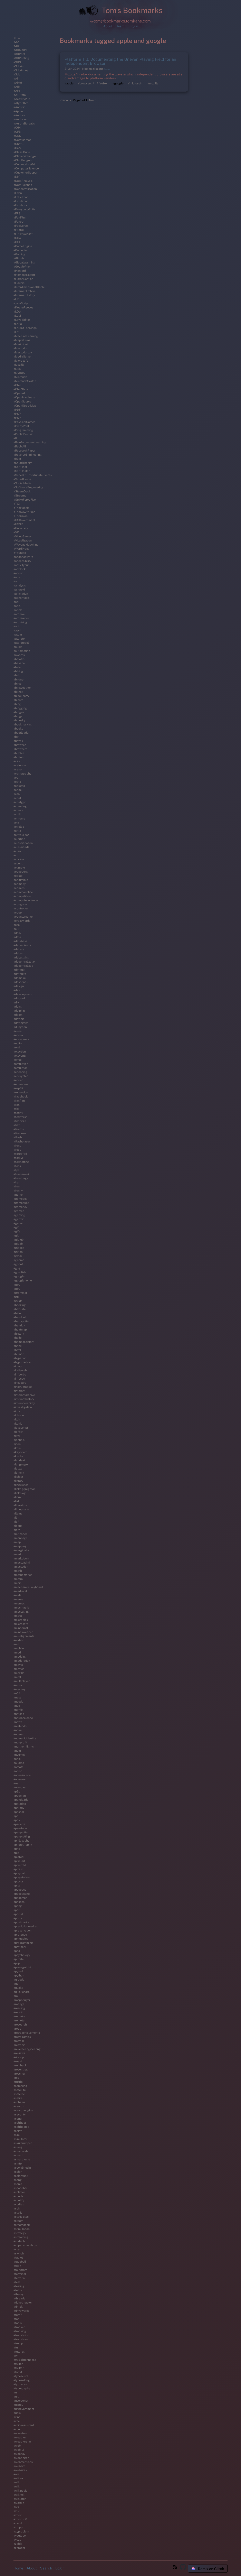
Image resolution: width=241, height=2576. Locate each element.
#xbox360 (20, 2519)
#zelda (17, 2543)
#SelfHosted (21, 471)
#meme (18, 1599)
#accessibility (22, 561)
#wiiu (16, 2482)
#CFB (17, 131)
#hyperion (19, 1358)
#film (16, 1125)
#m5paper (20, 1534)
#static (17, 2212)
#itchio (17, 1423)
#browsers (85, 83)
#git (16, 1235)
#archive (19, 614)
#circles (18, 826)
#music (18, 1685)
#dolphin (19, 1010)
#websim (19, 2466)
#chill (17, 814)
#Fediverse (20, 225)
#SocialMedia (22, 483)
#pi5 (16, 1852)
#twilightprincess (24, 2359)
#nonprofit (20, 1742)
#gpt (16, 1288)
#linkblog (19, 1493)
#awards (19, 655)
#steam (18, 2220)
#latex (17, 1468)
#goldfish (19, 1272)
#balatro (19, 659)
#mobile (18, 1648)
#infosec (19, 1378)
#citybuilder (21, 834)
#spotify (18, 2200)
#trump (18, 2343)
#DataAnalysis (22, 180)
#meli (17, 1595)
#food (17, 1149)
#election (19, 1051)
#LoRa (17, 323)
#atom (17, 634)
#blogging (20, 708)
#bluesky (19, 720)
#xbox (17, 2515)
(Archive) (107, 69)
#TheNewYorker (24, 511)
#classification (23, 843)
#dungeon (20, 1027)
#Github (18, 258)
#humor (18, 1354)
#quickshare (21, 1991)
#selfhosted (21, 2126)
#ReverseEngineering (27, 454)
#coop (17, 912)
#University (20, 528)
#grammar (20, 1292)
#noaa (17, 1730)
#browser (19, 745)
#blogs (17, 716)
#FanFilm (19, 217)
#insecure (19, 1382)
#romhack (20, 2065)
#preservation (22, 1930)
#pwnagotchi (22, 1967)
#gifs (16, 1231)
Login (134, 26)
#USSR (18, 524)
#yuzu (17, 2539)
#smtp (17, 2163)
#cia (16, 822)
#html (17, 1350)
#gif (16, 1227)
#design (18, 986)
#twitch (18, 2363)
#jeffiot (18, 1431)
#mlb (16, 1644)
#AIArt (17, 82)
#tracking (19, 2331)
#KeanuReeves (23, 307)
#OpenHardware (24, 397)
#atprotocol (21, 642)
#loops (17, 1525)
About (107, 26)
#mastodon (20, 1566)
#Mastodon (20, 348)
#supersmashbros (25, 2245)
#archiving (20, 622)
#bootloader (21, 732)
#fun (16, 1186)
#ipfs (16, 1411)
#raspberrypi (21, 2000)
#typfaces (20, 2384)
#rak (16, 1996)
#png (16, 1885)
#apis (16, 606)
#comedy (19, 884)
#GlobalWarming (24, 262)
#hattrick (19, 1325)
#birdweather (22, 687)
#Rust (17, 458)
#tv (15, 2355)
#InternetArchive (24, 291)
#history (18, 1333)
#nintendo (20, 1726)
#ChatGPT (20, 144)
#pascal (18, 1812)
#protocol (19, 1946)
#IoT (16, 299)
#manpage (20, 1538)
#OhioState (20, 389)
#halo (17, 1313)
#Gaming (19, 254)
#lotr (16, 1529)
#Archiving (20, 119)
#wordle (18, 2502)
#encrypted (20, 1076)
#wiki (16, 2486)
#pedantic (20, 1824)
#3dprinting (21, 70)
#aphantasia (21, 597)
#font (17, 1145)
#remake (19, 2016)
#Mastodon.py (22, 352)
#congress (20, 904)
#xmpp (17, 2527)
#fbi (16, 1108)
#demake (19, 978)
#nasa (17, 1697)
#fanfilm (19, 1100)
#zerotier (19, 2547)
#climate (19, 867)
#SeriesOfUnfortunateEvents (32, 475)
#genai (17, 1223)
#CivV (17, 148)
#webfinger (21, 2457)
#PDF (17, 409)
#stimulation (21, 2229)
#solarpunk (20, 2175)
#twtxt (17, 2372)
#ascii (17, 630)
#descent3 (20, 982)
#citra (17, 830)
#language (20, 1464)
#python (18, 1975)
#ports (17, 1918)
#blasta (18, 700)
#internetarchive (24, 1395)
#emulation (20, 1063)
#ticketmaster (22, 2302)
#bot (16, 736)
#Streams (19, 495)
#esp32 (18, 1088)
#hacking (19, 1305)
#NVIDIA (19, 372)
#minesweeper (23, 1632)
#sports (18, 2196)
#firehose (19, 1133)
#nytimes (19, 1754)
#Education (20, 197)
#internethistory (23, 1399)
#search (18, 2106)
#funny (18, 1190)
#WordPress (21, 548)
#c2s (16, 761)
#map (17, 1542)
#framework (21, 1174)
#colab (17, 875)
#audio (17, 646)
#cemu (17, 789)
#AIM (16, 86)
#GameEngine (22, 246)
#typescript (20, 2376)
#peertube (20, 1828)
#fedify (18, 1112)
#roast (17, 2061)
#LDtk (17, 311)
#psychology (21, 1955)
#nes (16, 1705)
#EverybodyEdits (24, 209)
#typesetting (21, 2380)
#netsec (18, 1713)
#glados (18, 1247)
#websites (20, 2470)
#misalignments (23, 1636)
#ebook (18, 1035)
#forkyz (18, 1157)
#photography (22, 1844)
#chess (18, 810)
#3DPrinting (21, 58)
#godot (18, 1264)
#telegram (20, 2269)
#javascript (20, 1427)
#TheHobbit (21, 507)
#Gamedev (20, 250)
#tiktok (18, 2306)
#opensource (22, 1775)
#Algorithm (20, 103)
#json (17, 1444)
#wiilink (18, 2478)
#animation (20, 593)
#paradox (19, 1803)
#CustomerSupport (25, 172)
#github (18, 1239)
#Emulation (20, 201)
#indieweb (20, 1370)
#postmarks (21, 1922)
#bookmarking (22, 724)
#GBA (17, 238)
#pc (15, 1816)
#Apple (18, 111)
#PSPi (17, 417)
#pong (17, 1906)
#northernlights (23, 1746)
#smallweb (20, 2151)
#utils (17, 2413)
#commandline (23, 892)
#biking (18, 671)
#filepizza (19, 1121)
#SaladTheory (22, 462)
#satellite (19, 2090)
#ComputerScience (26, 168)
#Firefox (19, 229)
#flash (17, 1137)
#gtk (16, 1296)
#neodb (18, 1701)
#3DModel (20, 50)
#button (18, 757)
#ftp (16, 1182)
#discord (19, 998)
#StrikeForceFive (24, 499)
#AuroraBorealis (24, 123)
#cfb (16, 794)
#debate (18, 949)
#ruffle (18, 2081)
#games (18, 1211)
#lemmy (18, 1472)
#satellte (19, 2094)
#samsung (20, 2085)
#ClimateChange (24, 156)
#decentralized (23, 965)
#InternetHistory (24, 295)
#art (16, 626)
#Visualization (22, 540)
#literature (20, 1505)
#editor (18, 1043)
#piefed (18, 1857)
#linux (17, 1497)
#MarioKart (20, 344)
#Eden (17, 193)
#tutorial (19, 2351)
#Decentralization (25, 189)
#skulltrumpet (22, 2143)
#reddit (18, 2012)
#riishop (18, 2057)
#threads (19, 2298)
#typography (21, 2388)
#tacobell (19, 2261)
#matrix (18, 1579)
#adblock (19, 569)
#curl (16, 928)
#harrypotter (21, 1321)
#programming (23, 1942)
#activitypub (21, 565)
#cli (15, 855)
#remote (19, 2020)
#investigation (22, 1407)
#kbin (17, 1448)
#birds (17, 683)
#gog (16, 1268)
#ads (16, 577)
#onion (17, 1771)
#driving (18, 1018)
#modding (20, 1656)
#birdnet (18, 679)
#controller (20, 908)
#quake (18, 1987)
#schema (19, 2102)
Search (121, 26)
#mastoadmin (22, 1562)
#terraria (19, 2278)
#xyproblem (21, 2531)
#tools (17, 2323)
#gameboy (20, 1198)
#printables (20, 1938)
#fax (16, 1104)
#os (15, 1783)
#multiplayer (21, 1681)
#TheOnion (20, 516)
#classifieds (21, 847)
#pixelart (19, 1861)
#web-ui (18, 2449)
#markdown (21, 1558)
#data (17, 937)
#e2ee (17, 1031)
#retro (17, 2028)
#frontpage (20, 1178)
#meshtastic (21, 1607)
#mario (17, 1554)
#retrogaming (22, 2036)
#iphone (18, 1415)
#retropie (19, 2045)
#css (16, 924)
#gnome (18, 1260)
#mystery (19, 1689)
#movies (18, 1668)
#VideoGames (22, 536)
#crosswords (21, 920)
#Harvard (19, 270)
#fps (16, 1170)
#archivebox (21, 618)
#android (19, 589)
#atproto (19, 638)
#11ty (16, 37)
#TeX (16, 503)
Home (18, 2568)
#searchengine (23, 2110)
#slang (17, 2147)
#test (16, 2282)
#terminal (19, 2274)
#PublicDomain (23, 434)
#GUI (16, 242)
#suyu (17, 2249)
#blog (17, 704)
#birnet (18, 691)
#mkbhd (18, 1640)
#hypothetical (22, 1362)
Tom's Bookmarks (121, 11)
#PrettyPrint (21, 426)
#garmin (18, 1219)
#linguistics (20, 1484)
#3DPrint (19, 54)
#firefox (102, 83)
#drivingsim (20, 1023)
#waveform (20, 2433)
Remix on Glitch (208, 2569)
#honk (17, 1345)
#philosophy (21, 1840)
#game (18, 1194)
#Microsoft (20, 360)
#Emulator (20, 205)
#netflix (18, 1709)
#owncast (19, 1787)
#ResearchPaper (24, 450)
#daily (17, 933)
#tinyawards (21, 2310)
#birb (16, 675)
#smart (18, 2155)
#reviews (19, 2053)
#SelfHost (20, 467)
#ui (15, 2392)
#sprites (18, 2204)
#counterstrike (23, 916)
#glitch (18, 1251)
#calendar (20, 765)
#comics (19, 888)
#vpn (16, 2429)
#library (18, 1480)
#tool (16, 2318)
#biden (17, 667)
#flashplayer (21, 1141)
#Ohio (17, 385)
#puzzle (18, 1959)
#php (16, 1848)
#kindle (18, 1456)
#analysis (19, 585)
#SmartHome (22, 479)
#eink (17, 1047)
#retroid (18, 2040)
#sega (17, 2118)
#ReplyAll (19, 446)
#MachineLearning (25, 336)
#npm (17, 1750)
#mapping (20, 1546)
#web (17, 2445)
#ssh (16, 2208)
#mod (17, 1652)
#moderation (21, 1660)
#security (19, 2114)
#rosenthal (20, 2069)
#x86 (16, 2511)
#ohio (17, 1758)
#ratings (18, 2004)
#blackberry (21, 695)
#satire (17, 2098)
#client (17, 863)
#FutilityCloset (22, 233)
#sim (16, 2135)
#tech (17, 2265)
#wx (16, 2507)
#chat (17, 798)
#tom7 (17, 2314)
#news (17, 1722)
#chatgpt (19, 802)
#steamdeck (21, 2224)
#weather (19, 2437)
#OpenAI (19, 393)
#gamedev (20, 1206)
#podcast (19, 1889)
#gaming (19, 1215)
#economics (21, 1039)
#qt (15, 1983)
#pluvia (18, 1881)
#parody (18, 1807)
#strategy (19, 2233)
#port (16, 1910)
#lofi (16, 1521)
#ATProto (19, 94)
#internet (19, 1390)
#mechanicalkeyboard (28, 1587)
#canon (18, 769)
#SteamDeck (22, 491)
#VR (16, 532)
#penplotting (21, 1836)
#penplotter (21, 1832)
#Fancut (18, 221)
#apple (17, 610)
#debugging (21, 957)
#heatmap (20, 1329)
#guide (17, 1301)
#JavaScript (21, 303)
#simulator (20, 2139)
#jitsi (16, 1435)
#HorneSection (23, 278)
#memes (19, 1603)
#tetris (17, 2290)
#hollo (17, 1337)
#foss (17, 1166)
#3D (16, 45)
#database (20, 941)
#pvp (16, 1963)
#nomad (18, 1734)
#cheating (20, 806)
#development (22, 994)
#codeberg (20, 871)
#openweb (20, 1779)
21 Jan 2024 (72, 68)
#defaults (19, 973)
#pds (16, 1820)
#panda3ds (20, 1799)
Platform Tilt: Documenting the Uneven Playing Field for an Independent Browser (120, 61)
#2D (16, 41)
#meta (17, 1615)
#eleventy (19, 1055)
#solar (17, 2171)
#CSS (17, 135)
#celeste (19, 785)
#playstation (21, 1877)
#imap (17, 1366)
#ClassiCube (21, 152)
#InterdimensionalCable (29, 287)
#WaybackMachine (25, 544)
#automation (21, 650)
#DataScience (22, 184)
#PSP (17, 413)
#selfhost (19, 2122)
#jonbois (19, 1440)
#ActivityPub (21, 99)
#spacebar (20, 2188)
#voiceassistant (23, 2425)
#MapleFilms (21, 340)
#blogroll (19, 712)
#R (15, 438)
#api (16, 601)
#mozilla (152, 83)
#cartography (22, 773)
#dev (16, 990)
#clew (17, 851)
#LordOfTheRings (25, 328)
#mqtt (17, 1677)
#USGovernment (24, 520)
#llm (16, 1517)
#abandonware (23, 556)
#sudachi (19, 2241)
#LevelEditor (21, 319)
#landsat (19, 1460)
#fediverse (20, 1117)
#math (17, 1570)
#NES (17, 368)
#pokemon (20, 1897)
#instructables (22, 1386)
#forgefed (20, 1153)
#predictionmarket (25, 1926)
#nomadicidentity (24, 1738)
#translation (21, 2335)
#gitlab (18, 1243)
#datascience (22, 945)
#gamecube (21, 1202)
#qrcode (18, 1979)
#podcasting (21, 1893)
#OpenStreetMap (24, 405)
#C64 (17, 127)
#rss (16, 2077)
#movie (18, 1664)
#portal (18, 1914)
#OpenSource (22, 401)
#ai (15, 581)
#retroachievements (26, 2032)
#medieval (20, 1591)
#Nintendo (20, 377)
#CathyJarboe (22, 139)
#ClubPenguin (22, 160)
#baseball (19, 663)
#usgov (18, 2404)
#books (18, 728)
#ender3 (19, 1080)
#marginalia (21, 1550)
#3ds (16, 74)
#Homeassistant (24, 274)
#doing (17, 1006)
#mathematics (22, 1574)
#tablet (18, 2257)
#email (17, 1059)
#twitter (18, 2368)
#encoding (20, 1072)
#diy (16, 1002)
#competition (22, 896)
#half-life (19, 1309)
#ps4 (16, 1951)
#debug (18, 953)
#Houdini (19, 283)
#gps (16, 1284)
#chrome (19, 818)
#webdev (19, 2453)
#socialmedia (22, 2167)
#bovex (18, 740)
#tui (15, 2347)
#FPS (16, 213)
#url (16, 2396)
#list (16, 1501)
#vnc (16, 2421)
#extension (20, 1092)
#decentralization (24, 961)
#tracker (19, 2327)
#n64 (16, 1693)
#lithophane (21, 1509)
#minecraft (20, 1628)
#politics (19, 1901)
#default (19, 969)
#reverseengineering (27, 2049)
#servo (17, 2130)
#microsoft (135, 83)
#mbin (17, 1583)
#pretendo (20, 1934)
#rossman (19, 2073)
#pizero (18, 1869)
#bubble (18, 753)
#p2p (16, 1791)
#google (19, 1276)
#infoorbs (19, 1374)
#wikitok (19, 2494)
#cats (17, 781)
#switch (18, 2253)
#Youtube (19, 552)
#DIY (16, 176)
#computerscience (25, 900)
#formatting (21, 1162)
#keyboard (20, 1452)
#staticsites (21, 2216)
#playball (19, 1873)
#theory (18, 2294)
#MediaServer (22, 356)
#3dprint (19, 66)
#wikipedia (20, 2490)
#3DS (17, 62)
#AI (15, 78)
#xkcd (17, 2523)
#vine (16, 2417)
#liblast (18, 1476)
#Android (19, 107)
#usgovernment (23, 2408)
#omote (18, 1767)
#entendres (20, 1084)
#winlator (19, 2498)
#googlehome (22, 1280)
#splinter (19, 2192)
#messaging (21, 1611)
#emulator (20, 1067)
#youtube (19, 2535)
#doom (17, 1014)
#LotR (17, 332)
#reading (19, 2008)
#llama (17, 1513)
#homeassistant (23, 1341)
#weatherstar (22, 2441)
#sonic (17, 2184)
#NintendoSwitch (24, 381)
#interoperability (24, 1403)
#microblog (20, 1619)
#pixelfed (19, 1865)
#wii (16, 2474)
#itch (16, 1419)
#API (16, 90)
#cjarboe (19, 839)
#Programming (23, 430)
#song (17, 2179)
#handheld (20, 1317)
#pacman (19, 1795)
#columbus (20, 879)
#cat (16, 777)
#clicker (18, 859)
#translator (20, 2339)
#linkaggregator (24, 1489)
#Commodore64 (24, 164)
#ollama (18, 1762)
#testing (18, 2286)
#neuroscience (23, 1718)
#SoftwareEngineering (28, 487)
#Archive (19, 115)
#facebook (20, 1096)
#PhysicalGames (24, 422)
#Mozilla (19, 364)
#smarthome (21, 2159)
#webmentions (23, 2462)
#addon (18, 573)
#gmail (17, 1256)
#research (20, 2024)
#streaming (20, 2237)
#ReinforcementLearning (29, 442)
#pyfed (18, 1971)
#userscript (20, 2400)
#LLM (17, 315)
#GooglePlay (21, 266)
